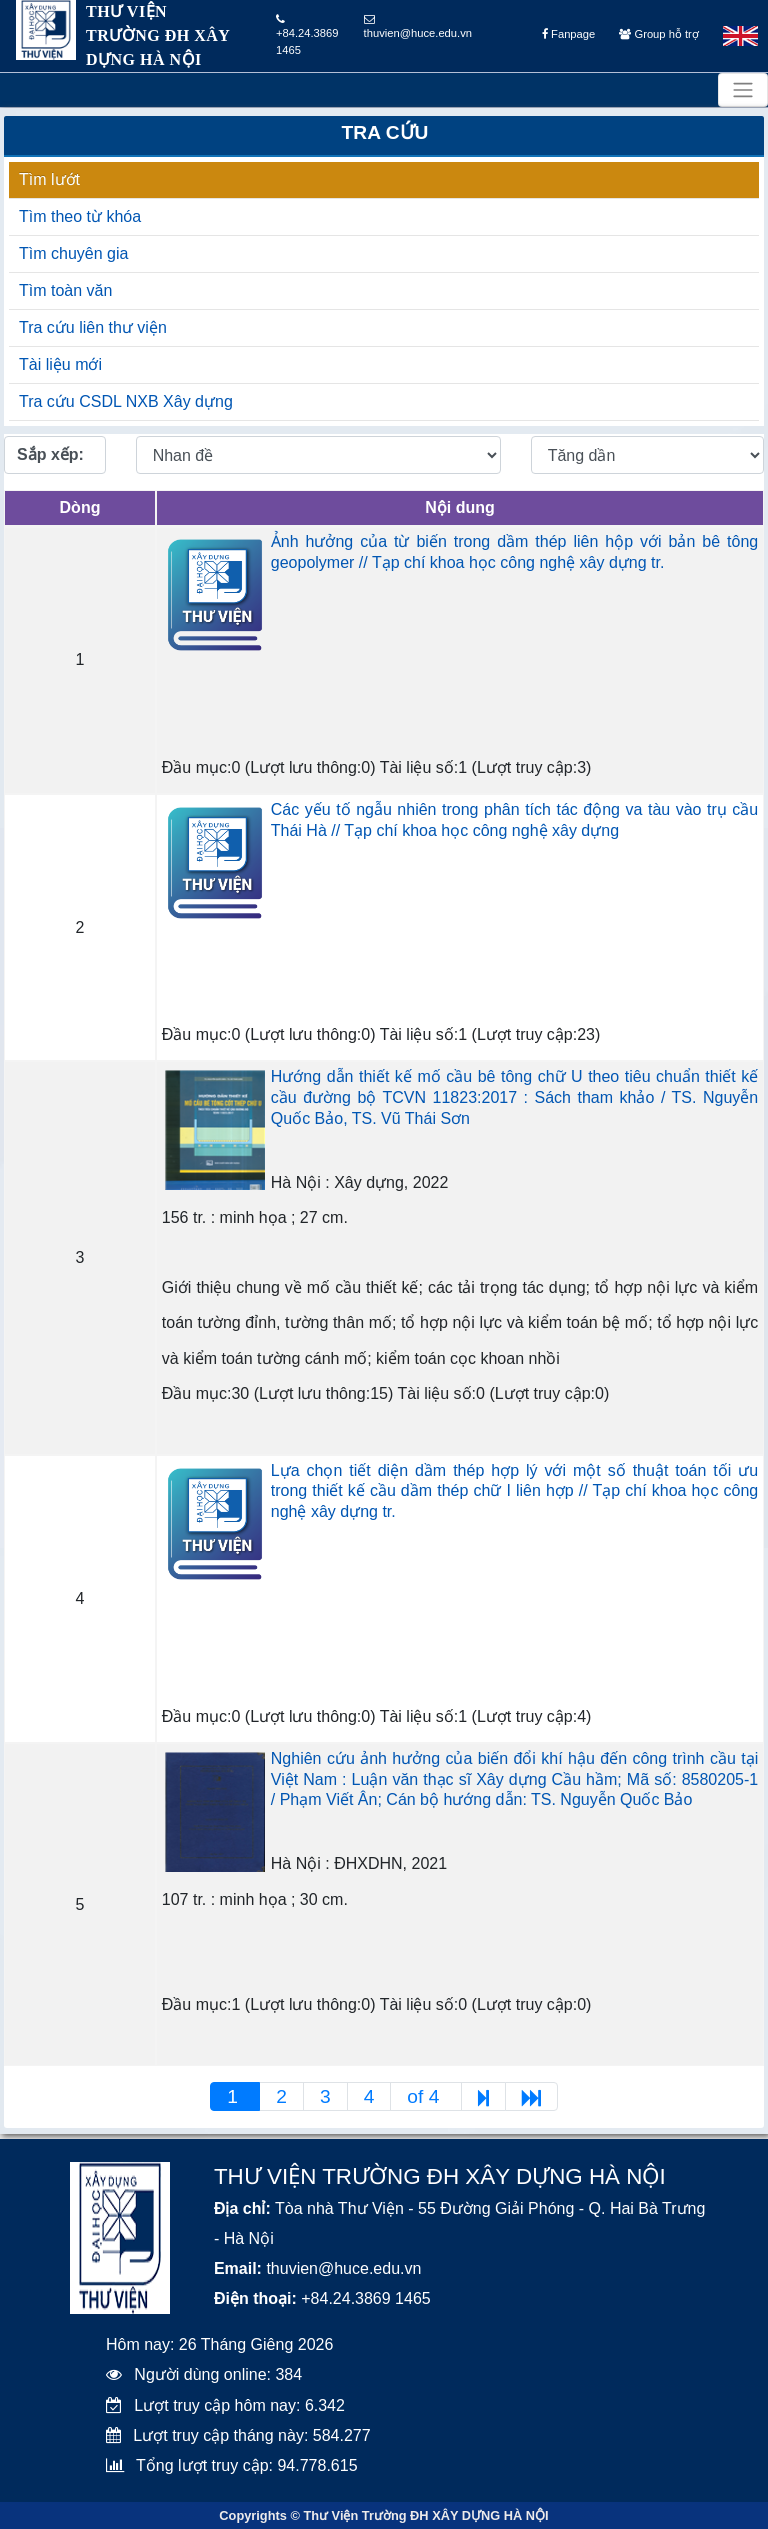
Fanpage (568, 34)
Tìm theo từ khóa (80, 216)
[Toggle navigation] (743, 90)
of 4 (425, 2096)
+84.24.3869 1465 (307, 35)
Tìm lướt (49, 179)
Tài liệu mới (60, 364)
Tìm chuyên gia (73, 253)
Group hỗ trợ (658, 34)
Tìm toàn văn (65, 290)
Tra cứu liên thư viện (93, 327)
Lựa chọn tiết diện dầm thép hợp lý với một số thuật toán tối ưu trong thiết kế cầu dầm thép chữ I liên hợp (514, 1491)
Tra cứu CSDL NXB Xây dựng (126, 401)
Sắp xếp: (50, 454)
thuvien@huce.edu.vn (418, 26)
